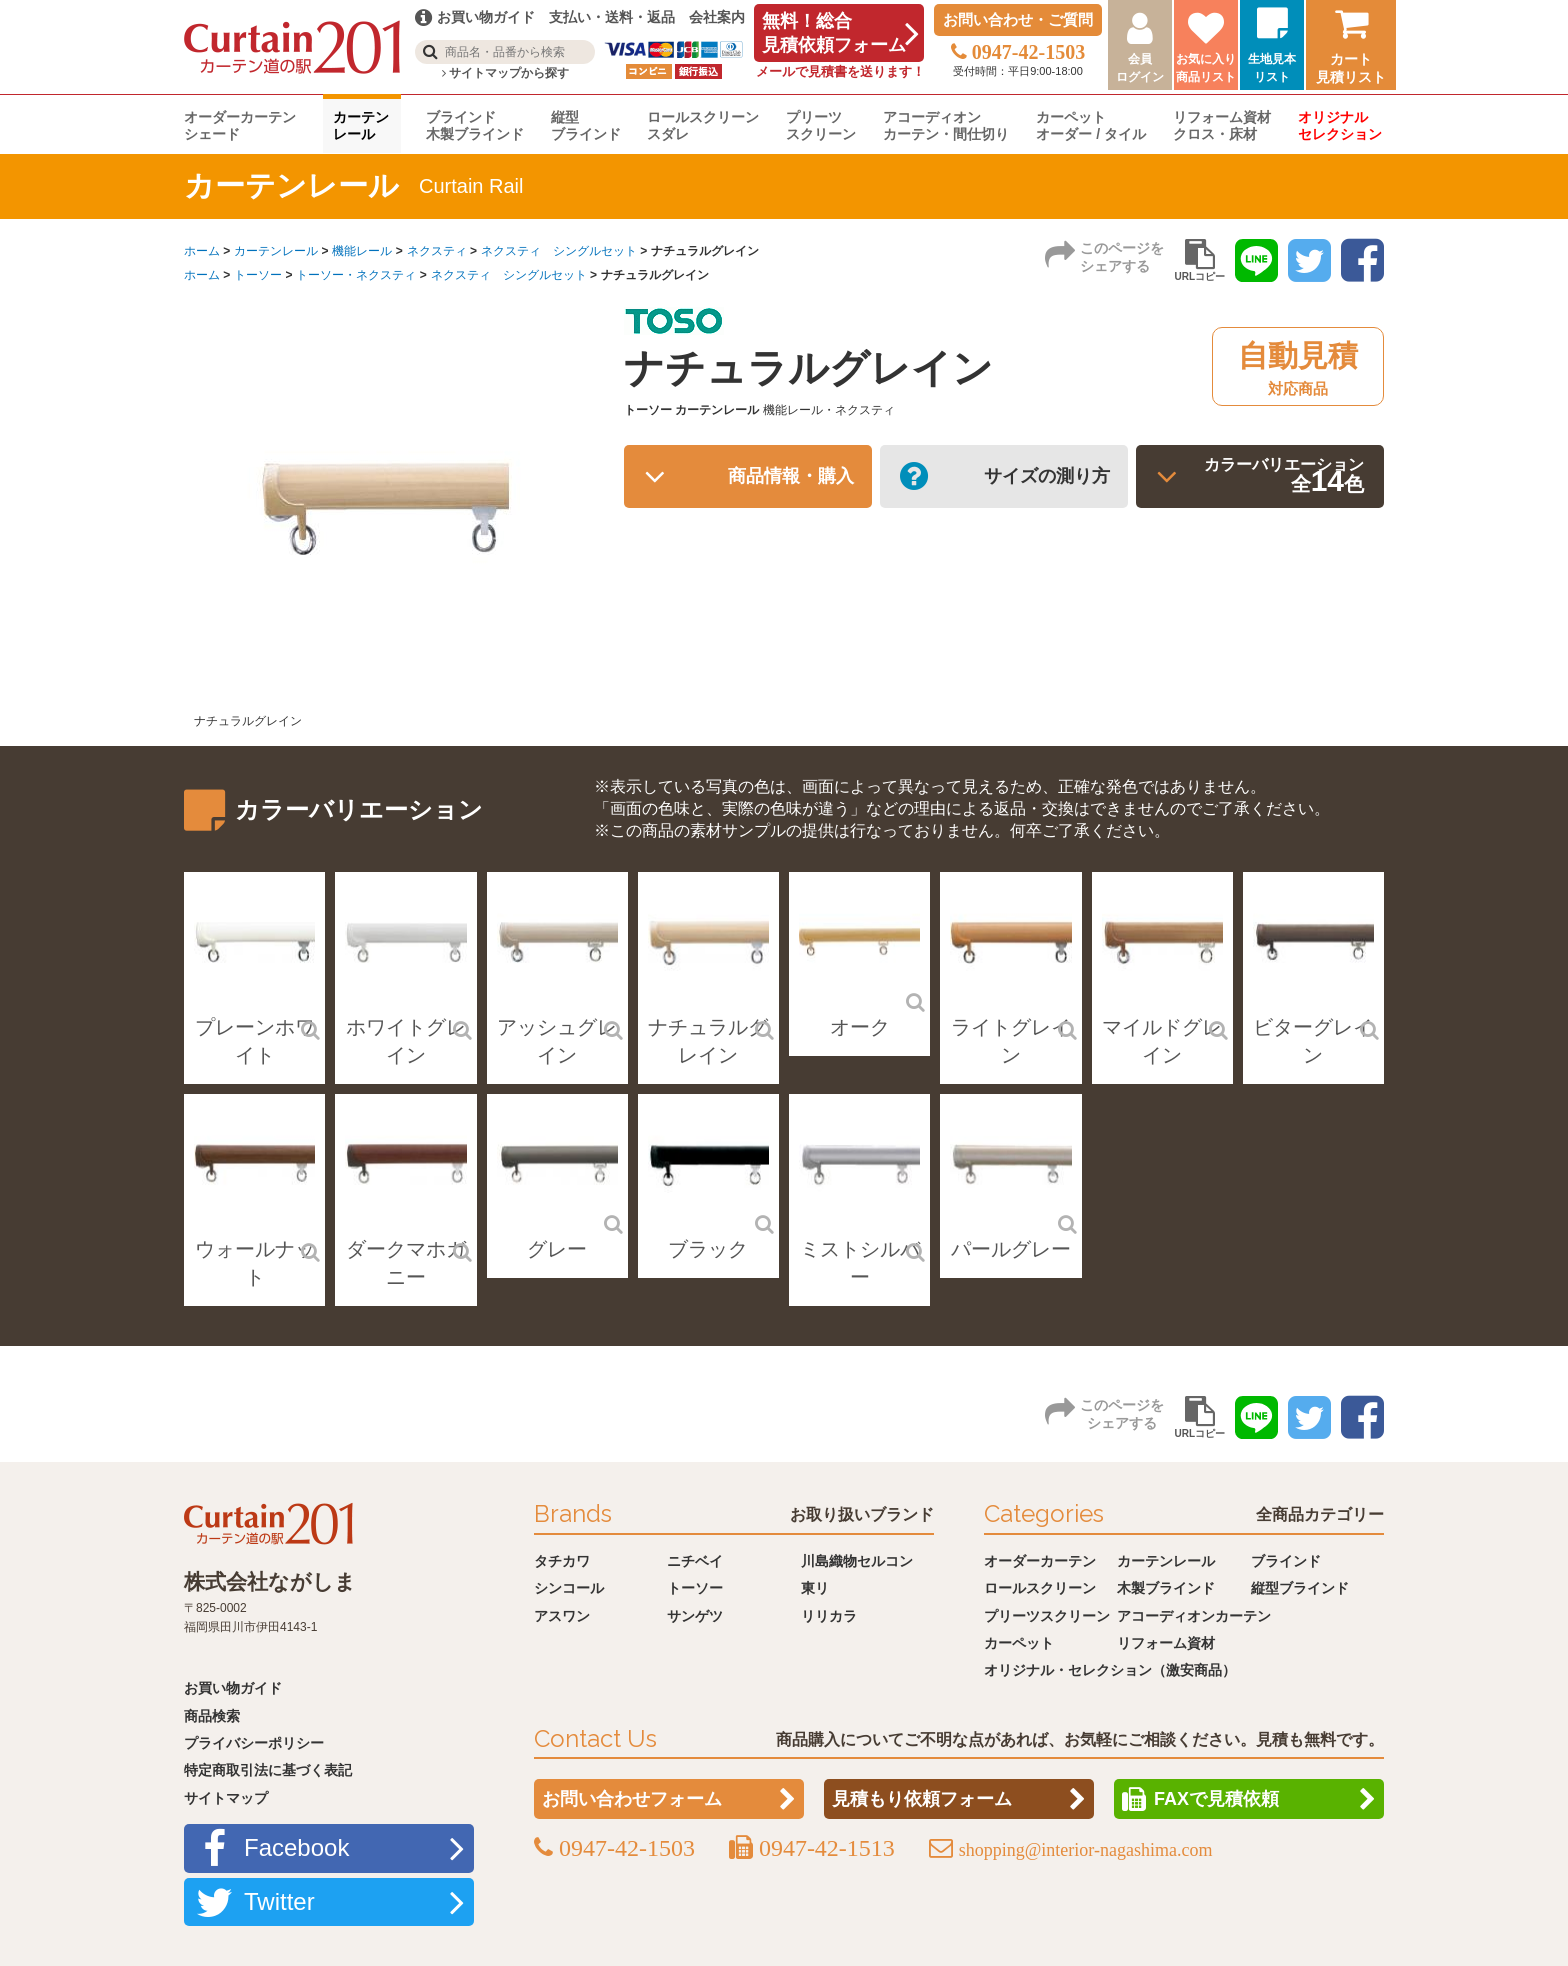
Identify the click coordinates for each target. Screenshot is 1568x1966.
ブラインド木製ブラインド (475, 125)
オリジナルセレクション (1340, 125)
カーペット (1019, 1643)
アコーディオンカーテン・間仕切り (946, 125)
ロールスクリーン (1040, 1588)
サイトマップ (226, 1798)
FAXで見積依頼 (1216, 1799)
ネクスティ (437, 251)
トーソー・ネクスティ (356, 275)
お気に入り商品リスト (1206, 68)
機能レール (362, 251)
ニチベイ (695, 1561)
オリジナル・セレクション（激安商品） (1110, 1670)
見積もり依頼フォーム (922, 1799)
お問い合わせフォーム (632, 1799)
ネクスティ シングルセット (559, 251)
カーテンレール (361, 125)
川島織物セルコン (857, 1561)
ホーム (202, 251)
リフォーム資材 (1166, 1643)
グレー (557, 1249)
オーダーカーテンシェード (240, 125)
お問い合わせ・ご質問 (1018, 19)
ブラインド (1286, 1561)
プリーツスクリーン (821, 125)
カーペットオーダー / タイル (1091, 125)
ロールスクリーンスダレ (703, 125)
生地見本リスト (1272, 68)
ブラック (708, 1249)
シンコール (569, 1588)
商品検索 (212, 1716)
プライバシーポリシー (254, 1743)
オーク (860, 1027)
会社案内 (717, 17)
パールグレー (1011, 1249)
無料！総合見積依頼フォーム (834, 33)
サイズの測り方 (1038, 480)
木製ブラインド (1166, 1588)
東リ (815, 1588)
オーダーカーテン (1040, 1561)
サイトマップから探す (505, 73)
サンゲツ (695, 1616)
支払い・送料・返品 (612, 17)
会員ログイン (1140, 68)
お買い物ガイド (233, 1688)
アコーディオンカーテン (1194, 1616)
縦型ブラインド (586, 125)
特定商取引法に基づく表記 (268, 1770)
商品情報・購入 (782, 480)
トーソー (258, 275)
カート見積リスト (1351, 68)
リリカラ (829, 1616)
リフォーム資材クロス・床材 (1222, 125)
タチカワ (562, 1561)
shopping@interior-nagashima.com (1086, 1850)
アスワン (562, 1616)
